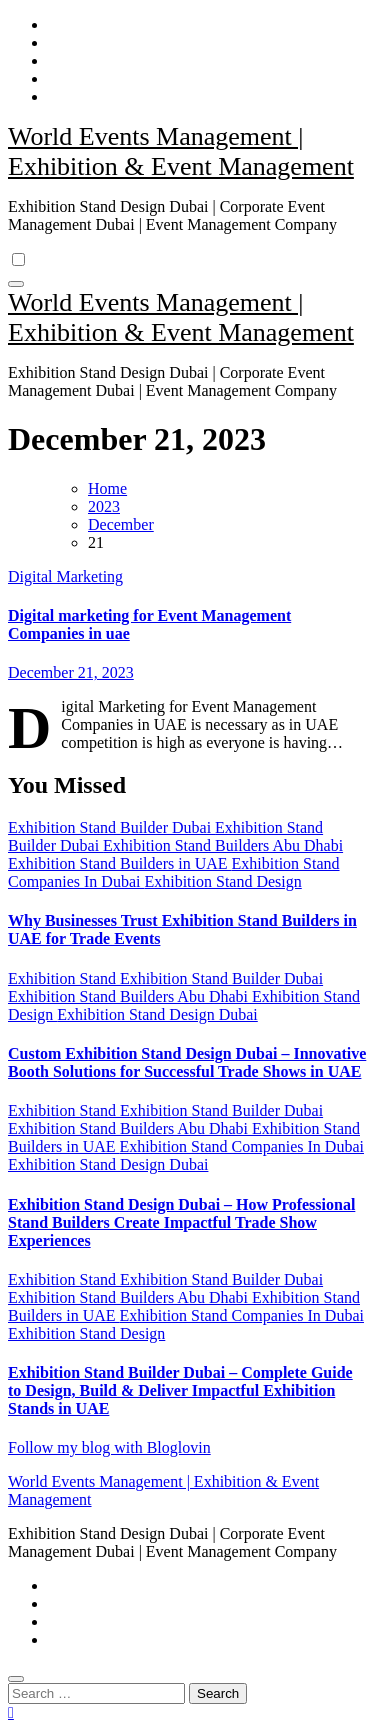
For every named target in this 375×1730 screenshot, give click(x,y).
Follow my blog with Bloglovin (109, 1447)
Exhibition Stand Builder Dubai (111, 827)
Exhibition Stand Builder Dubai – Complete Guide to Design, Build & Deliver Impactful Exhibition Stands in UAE (180, 1390)
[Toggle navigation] (16, 284)
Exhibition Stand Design (222, 881)
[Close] (16, 1679)
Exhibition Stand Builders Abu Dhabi (223, 845)
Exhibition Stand (64, 978)
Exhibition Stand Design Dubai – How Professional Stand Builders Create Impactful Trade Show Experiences (181, 1222)
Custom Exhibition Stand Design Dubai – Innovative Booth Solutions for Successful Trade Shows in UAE (187, 1062)
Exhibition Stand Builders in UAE (120, 863)
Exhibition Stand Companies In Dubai (242, 1146)
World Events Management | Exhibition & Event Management (181, 151)
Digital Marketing (65, 576)
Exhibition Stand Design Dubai (157, 1014)
